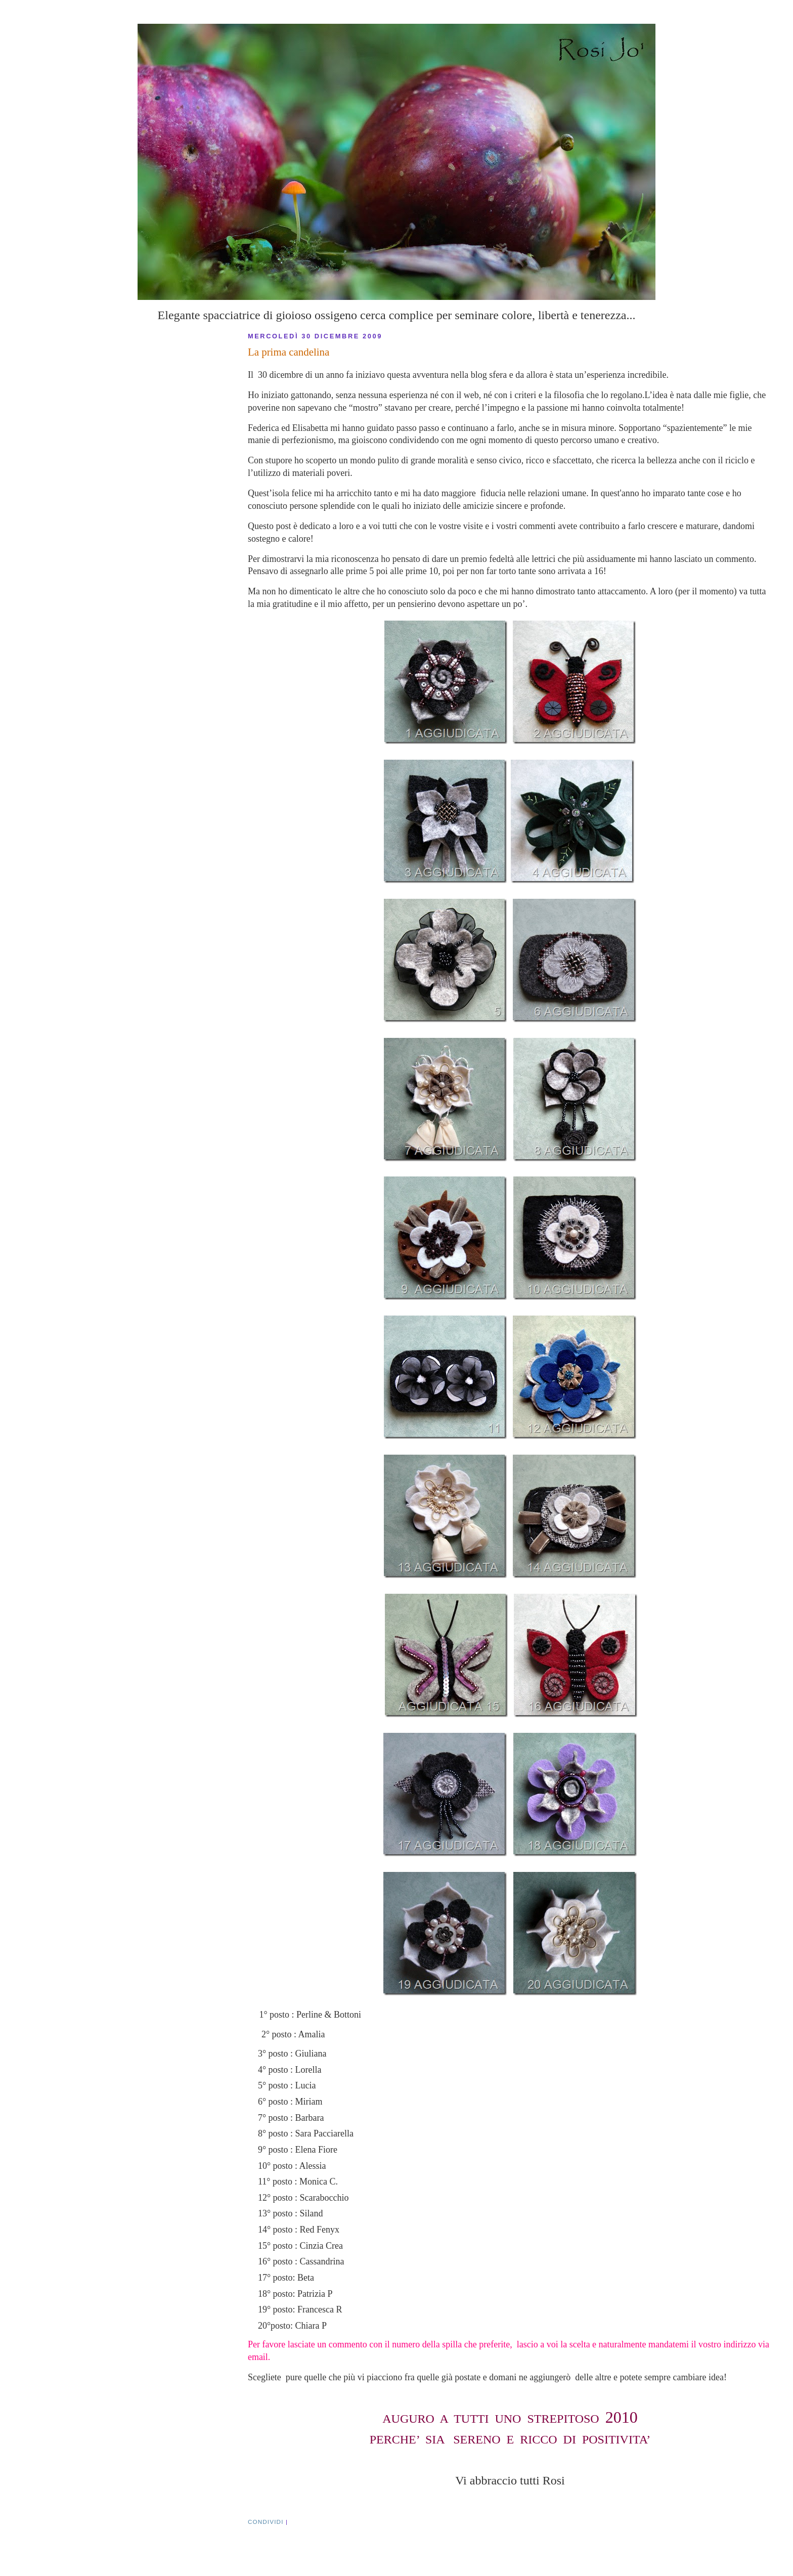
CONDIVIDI (266, 2521)
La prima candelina (288, 352)
